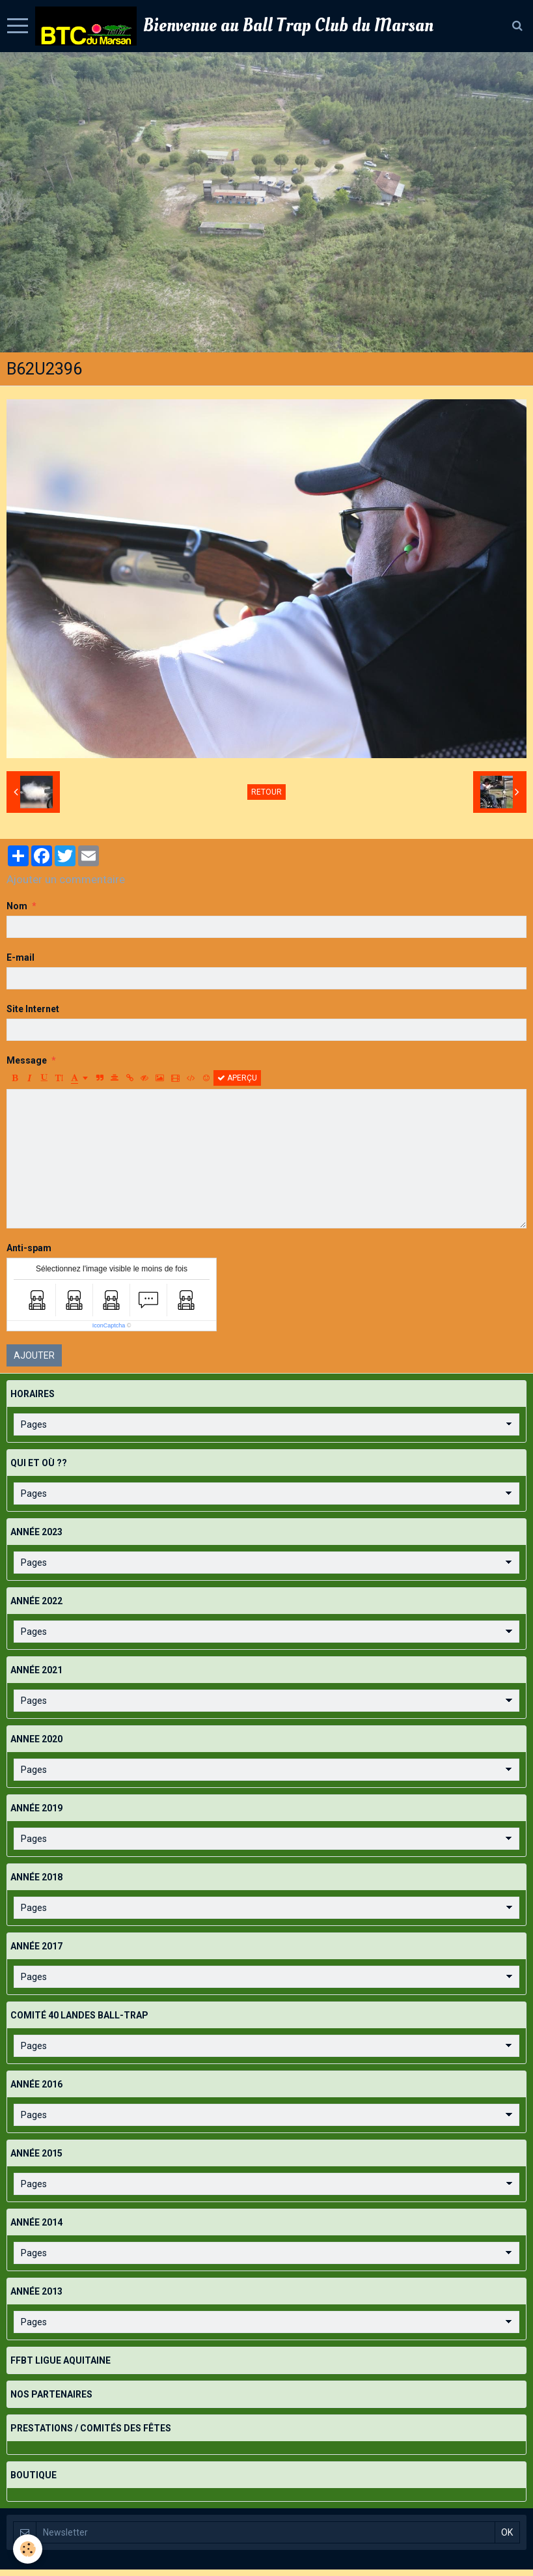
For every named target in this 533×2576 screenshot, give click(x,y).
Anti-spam (29, 1248)
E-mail (20, 957)
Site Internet (33, 1009)
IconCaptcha (109, 1325)
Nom (17, 906)
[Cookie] (27, 2549)
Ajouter (34, 1355)
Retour (266, 792)
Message (27, 1060)
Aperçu (237, 1078)
